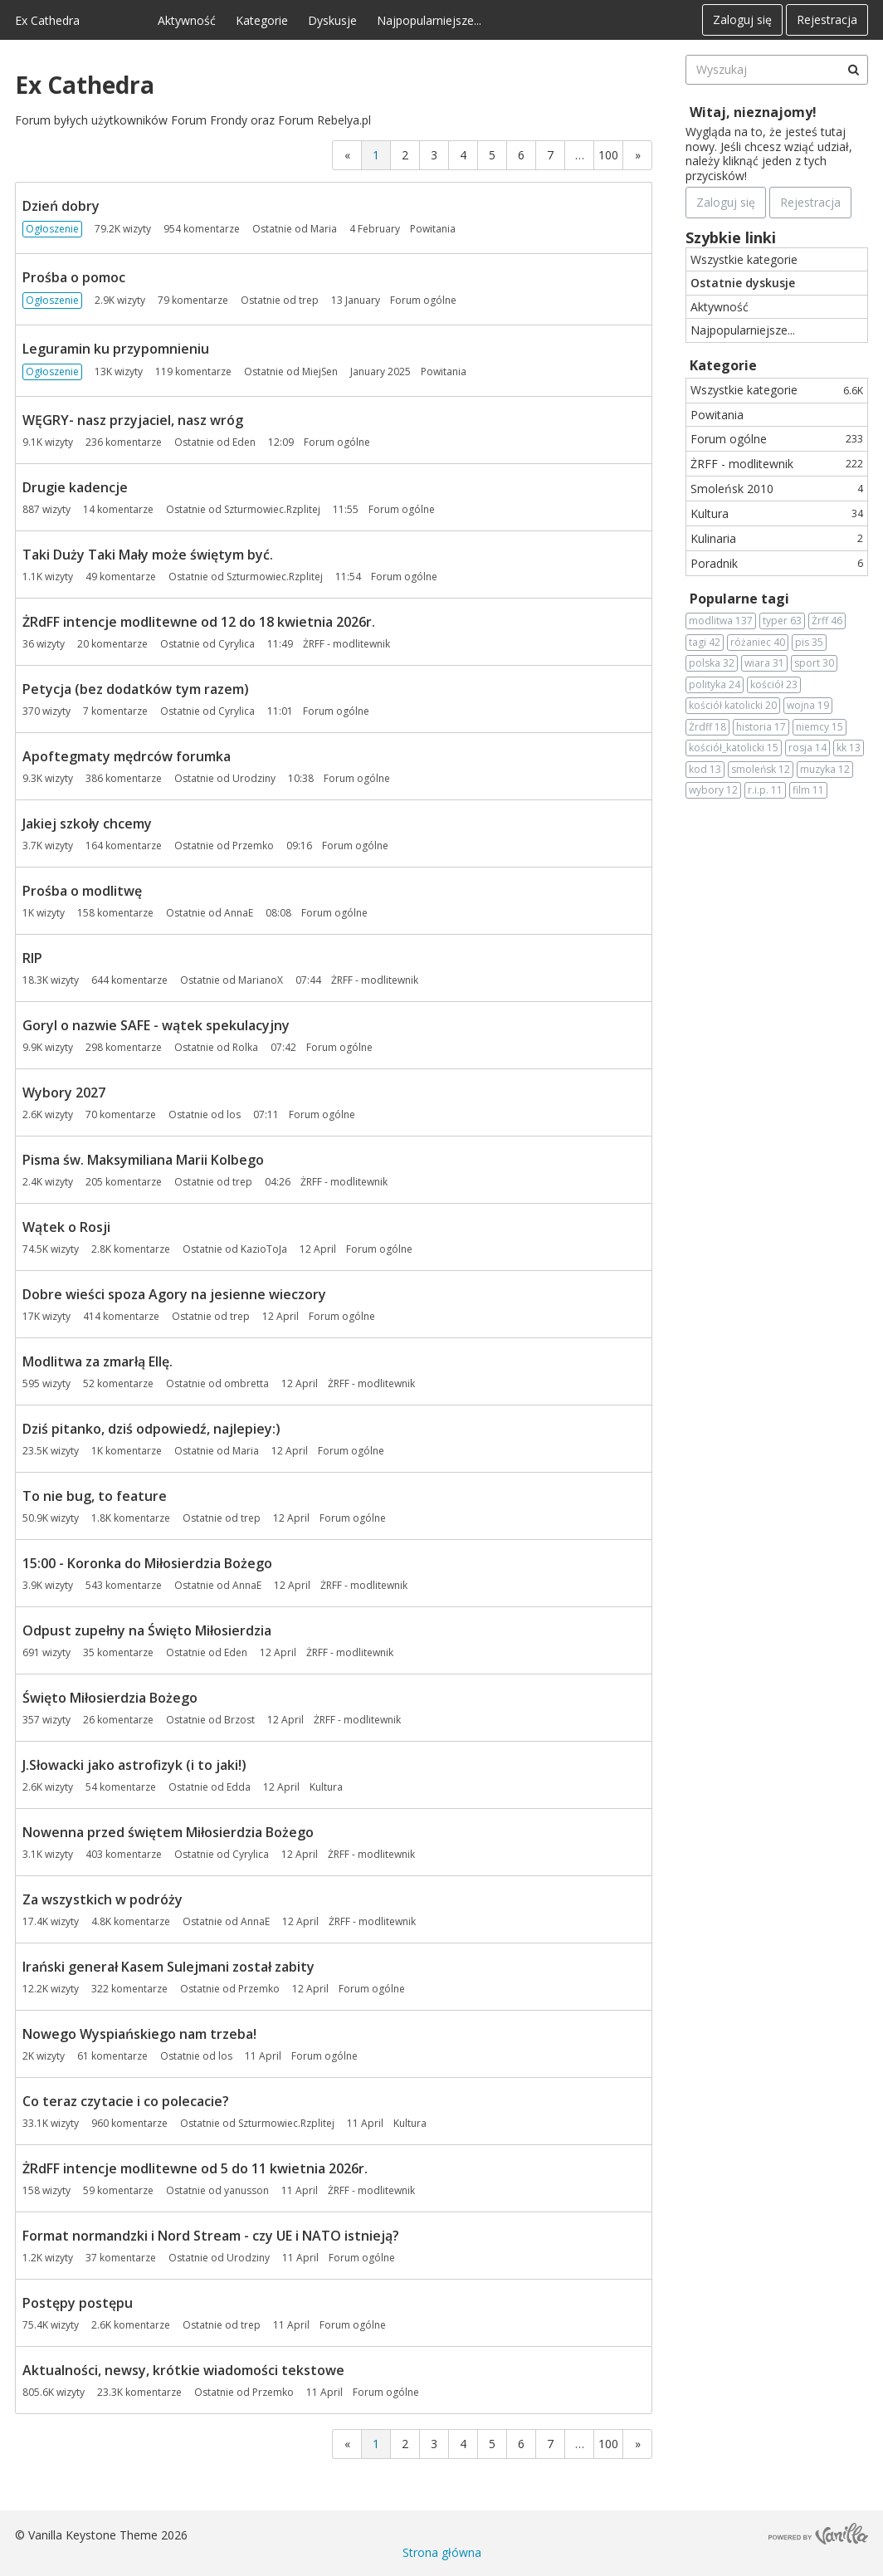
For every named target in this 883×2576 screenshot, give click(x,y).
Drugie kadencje (75, 487)
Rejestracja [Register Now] (810, 202)
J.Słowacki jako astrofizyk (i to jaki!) (134, 1765)
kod (705, 769)
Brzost (239, 1720)
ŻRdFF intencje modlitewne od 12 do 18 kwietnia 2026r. (198, 622)
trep (309, 300)
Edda (239, 1787)
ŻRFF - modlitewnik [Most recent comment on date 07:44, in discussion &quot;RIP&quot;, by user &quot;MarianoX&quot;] (374, 980)
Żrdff (707, 727)
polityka (714, 684)
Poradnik (776, 563)
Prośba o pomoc (73, 277)
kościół (774, 684)
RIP (32, 958)
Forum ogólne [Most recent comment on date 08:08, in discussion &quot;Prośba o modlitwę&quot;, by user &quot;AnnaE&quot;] (334, 913)
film (808, 790)
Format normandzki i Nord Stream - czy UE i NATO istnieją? (210, 2236)
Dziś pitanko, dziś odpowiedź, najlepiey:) (151, 1429)
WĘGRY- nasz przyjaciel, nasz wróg (132, 420)
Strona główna (441, 2552)
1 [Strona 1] (376, 155)
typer (782, 620)
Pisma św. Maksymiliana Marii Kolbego (143, 1160)
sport (814, 663)
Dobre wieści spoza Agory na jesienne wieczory (174, 1294)
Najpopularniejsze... (429, 20)
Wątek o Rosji (66, 1227)
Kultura (776, 513)
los (234, 1114)
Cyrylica (236, 644)
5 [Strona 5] (492, 155)
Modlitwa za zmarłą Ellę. (97, 1361)
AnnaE (238, 913)
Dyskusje (332, 20)
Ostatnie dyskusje (742, 283)
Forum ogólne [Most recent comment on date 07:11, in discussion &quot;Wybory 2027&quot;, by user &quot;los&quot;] (322, 1114)
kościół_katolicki (733, 748)
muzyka (825, 769)
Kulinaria (776, 538)
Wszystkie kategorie (744, 259)
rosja (807, 748)
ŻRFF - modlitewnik (776, 464)
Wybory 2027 (63, 1092)
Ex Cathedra (47, 20)
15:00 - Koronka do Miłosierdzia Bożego (147, 1563)
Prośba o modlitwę (82, 891)
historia (761, 727)
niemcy (819, 727)
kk (849, 748)
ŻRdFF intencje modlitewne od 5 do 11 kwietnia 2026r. (195, 2168)
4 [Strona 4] (463, 155)
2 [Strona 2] (405, 155)
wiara (764, 663)
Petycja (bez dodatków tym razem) (135, 689)
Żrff (827, 620)
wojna (808, 705)
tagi (704, 642)
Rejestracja (827, 19)
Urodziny (254, 778)
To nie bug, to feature (94, 1496)
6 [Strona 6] (521, 155)
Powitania (717, 415)
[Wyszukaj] (853, 70)
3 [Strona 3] (434, 155)
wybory (713, 790)
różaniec (757, 642)
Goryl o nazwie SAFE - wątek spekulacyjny (156, 1025)
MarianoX (260, 980)
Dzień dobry (61, 206)
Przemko (253, 845)
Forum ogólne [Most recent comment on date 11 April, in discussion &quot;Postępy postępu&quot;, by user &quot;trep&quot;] (353, 2325)
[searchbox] (776, 70)
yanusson (246, 2190)
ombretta (246, 1383)
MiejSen (320, 371)
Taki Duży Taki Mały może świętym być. (147, 554)
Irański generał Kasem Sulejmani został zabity (168, 1967)
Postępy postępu (77, 2303)
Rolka (245, 1047)
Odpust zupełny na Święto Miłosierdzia (146, 1630)
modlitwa (721, 620)
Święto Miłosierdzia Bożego (110, 1698)
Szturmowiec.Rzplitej (272, 509)
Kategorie (262, 20)
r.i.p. (765, 790)
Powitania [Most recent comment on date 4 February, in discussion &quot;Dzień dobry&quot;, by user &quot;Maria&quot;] (433, 229)
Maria (323, 229)
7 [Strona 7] (550, 155)
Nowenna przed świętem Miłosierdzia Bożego (168, 1832)
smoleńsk (760, 769)
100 (608, 155)
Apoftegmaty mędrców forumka (126, 756)
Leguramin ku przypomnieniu (115, 349)
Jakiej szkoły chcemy (87, 823)
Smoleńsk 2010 (776, 488)
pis (809, 642)
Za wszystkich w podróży (102, 1899)
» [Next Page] (638, 155)
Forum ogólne (776, 439)
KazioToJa (264, 1249)
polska (711, 663)
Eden (244, 442)
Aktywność (187, 20)
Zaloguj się (742, 19)
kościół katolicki (733, 705)
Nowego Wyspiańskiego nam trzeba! (139, 2034)
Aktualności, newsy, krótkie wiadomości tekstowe (183, 2370)
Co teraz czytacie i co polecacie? (125, 2101)
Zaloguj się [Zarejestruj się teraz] (725, 202)
